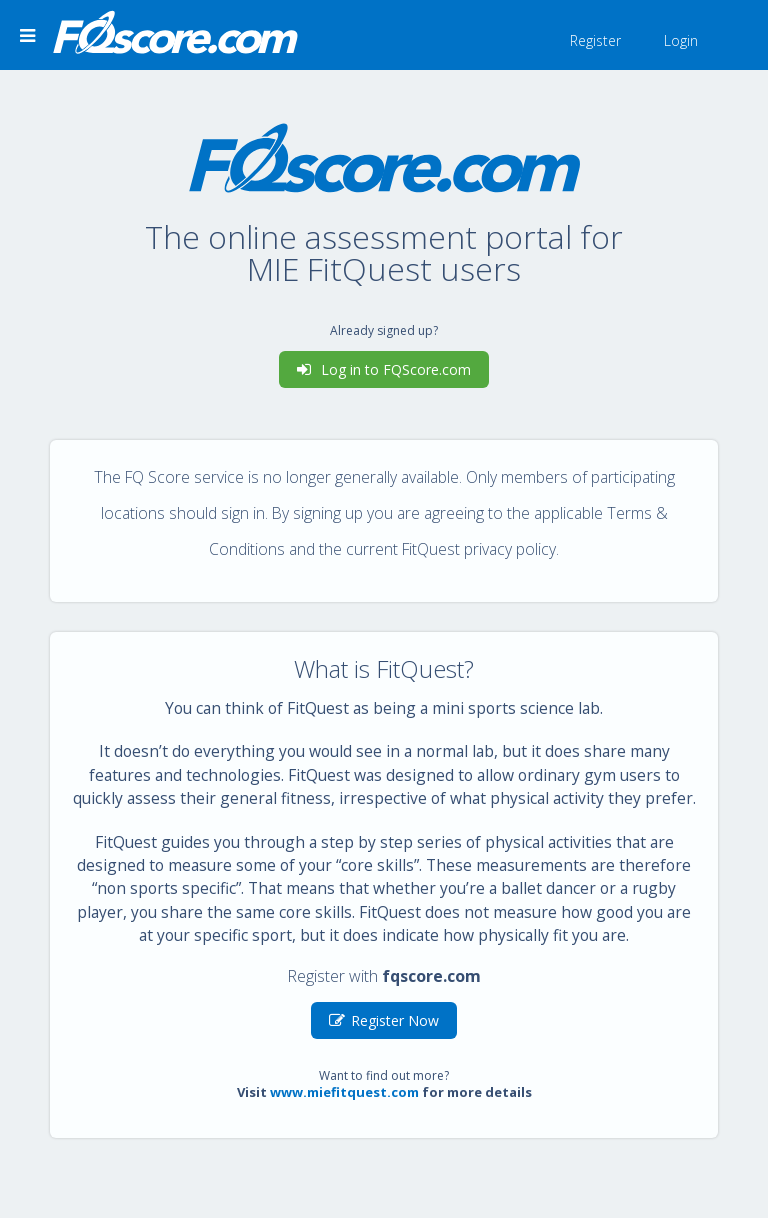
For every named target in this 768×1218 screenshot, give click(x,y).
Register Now (384, 1020)
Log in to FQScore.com (384, 369)
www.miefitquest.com (344, 1092)
